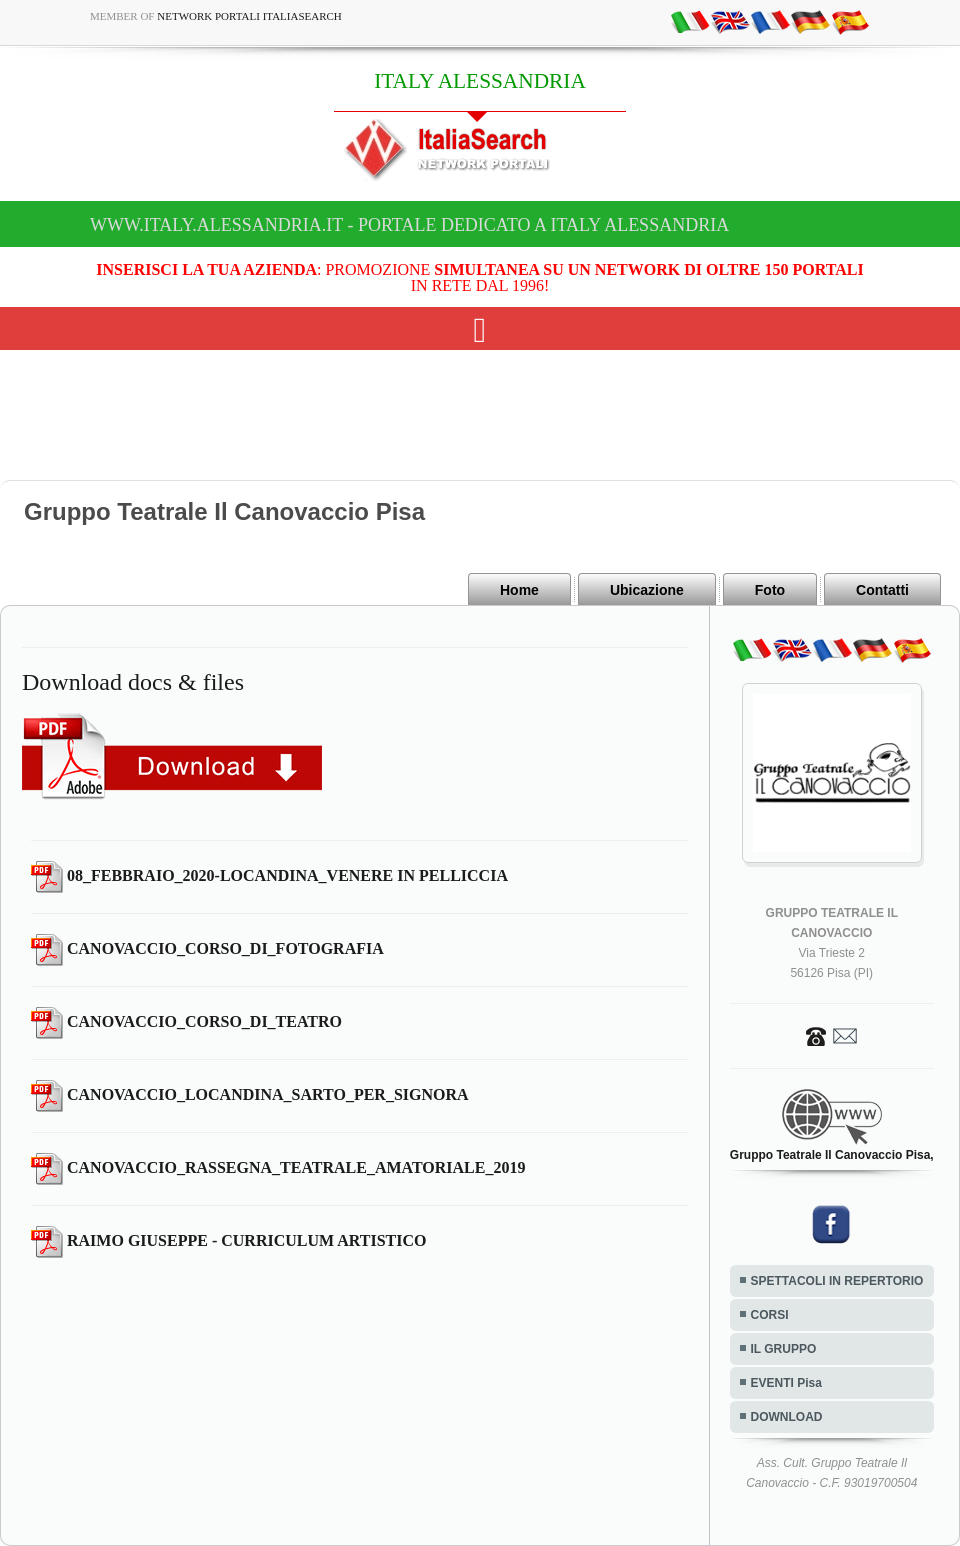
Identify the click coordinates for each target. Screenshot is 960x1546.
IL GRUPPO (784, 1349)
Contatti (882, 590)
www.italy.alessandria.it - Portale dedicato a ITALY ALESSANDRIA (409, 225)
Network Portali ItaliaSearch (249, 16)
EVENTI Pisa (786, 1383)
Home (519, 590)
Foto (770, 590)
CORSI (770, 1315)
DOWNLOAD (787, 1417)
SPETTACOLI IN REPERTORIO (837, 1281)
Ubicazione (647, 590)
